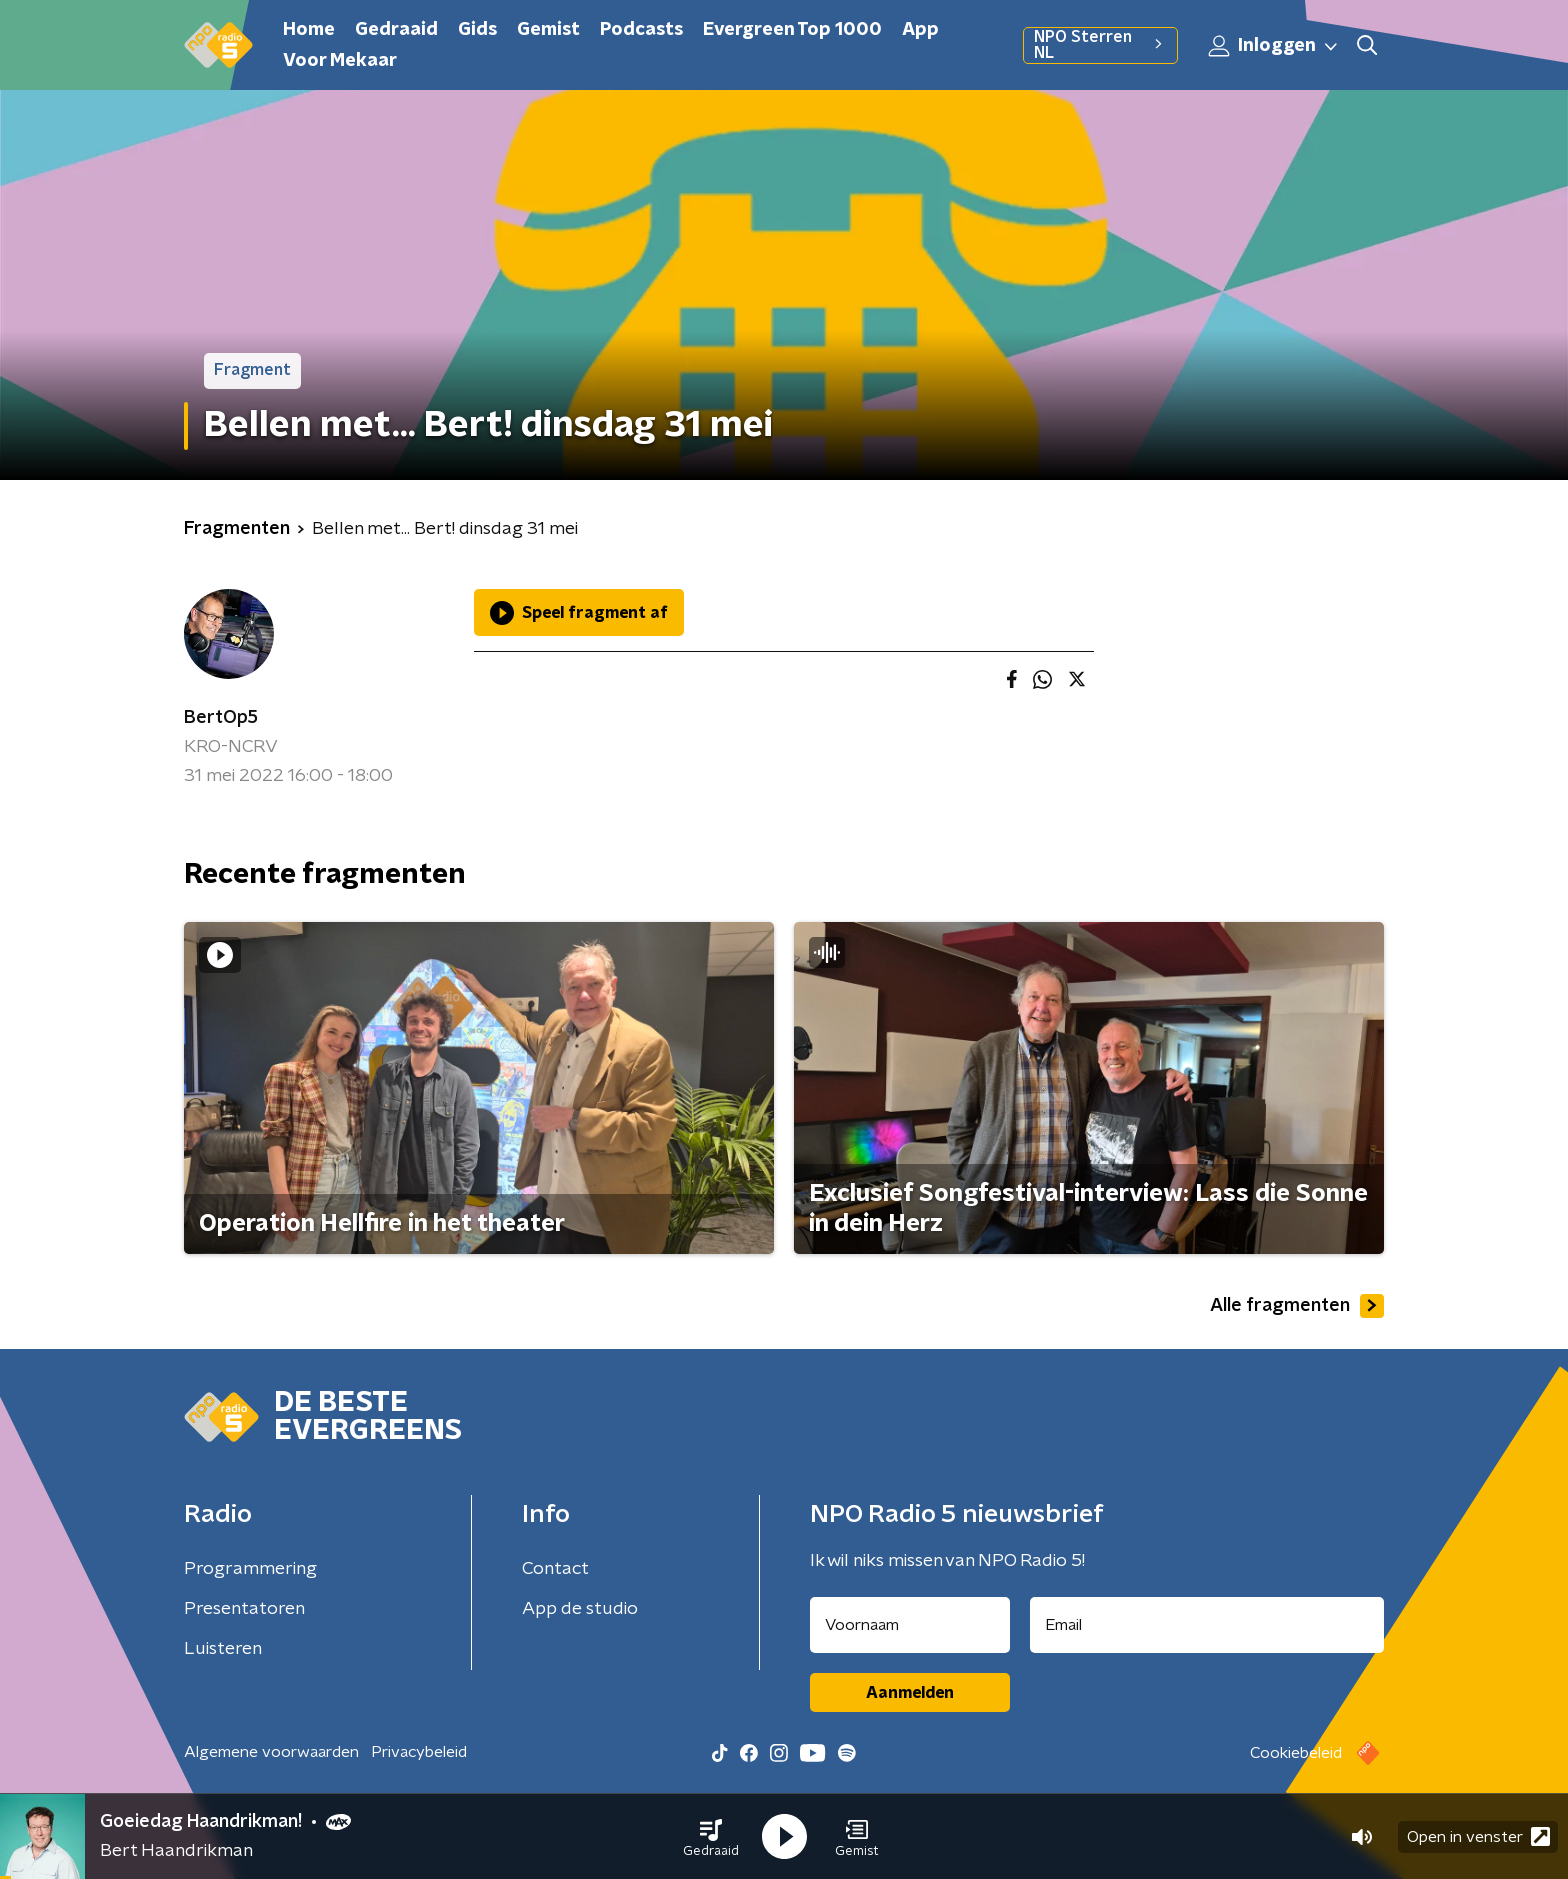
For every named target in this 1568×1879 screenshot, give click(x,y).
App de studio (580, 1609)
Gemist (548, 30)
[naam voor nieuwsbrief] (910, 1625)
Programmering (250, 1569)
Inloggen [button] (1274, 46)
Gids (477, 30)
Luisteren (223, 1649)
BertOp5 (221, 718)
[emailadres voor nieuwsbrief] (1207, 1625)
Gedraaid (396, 30)
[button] (711, 1837)
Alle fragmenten (1297, 1306)
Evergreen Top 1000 (792, 30)
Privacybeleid (419, 1752)
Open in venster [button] (1478, 1836)
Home (309, 30)
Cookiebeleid (1296, 1753)
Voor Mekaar (340, 61)
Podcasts (641, 30)
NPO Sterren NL (1100, 45)
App (920, 30)
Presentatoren (244, 1609)
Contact (555, 1569)
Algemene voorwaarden (271, 1752)
